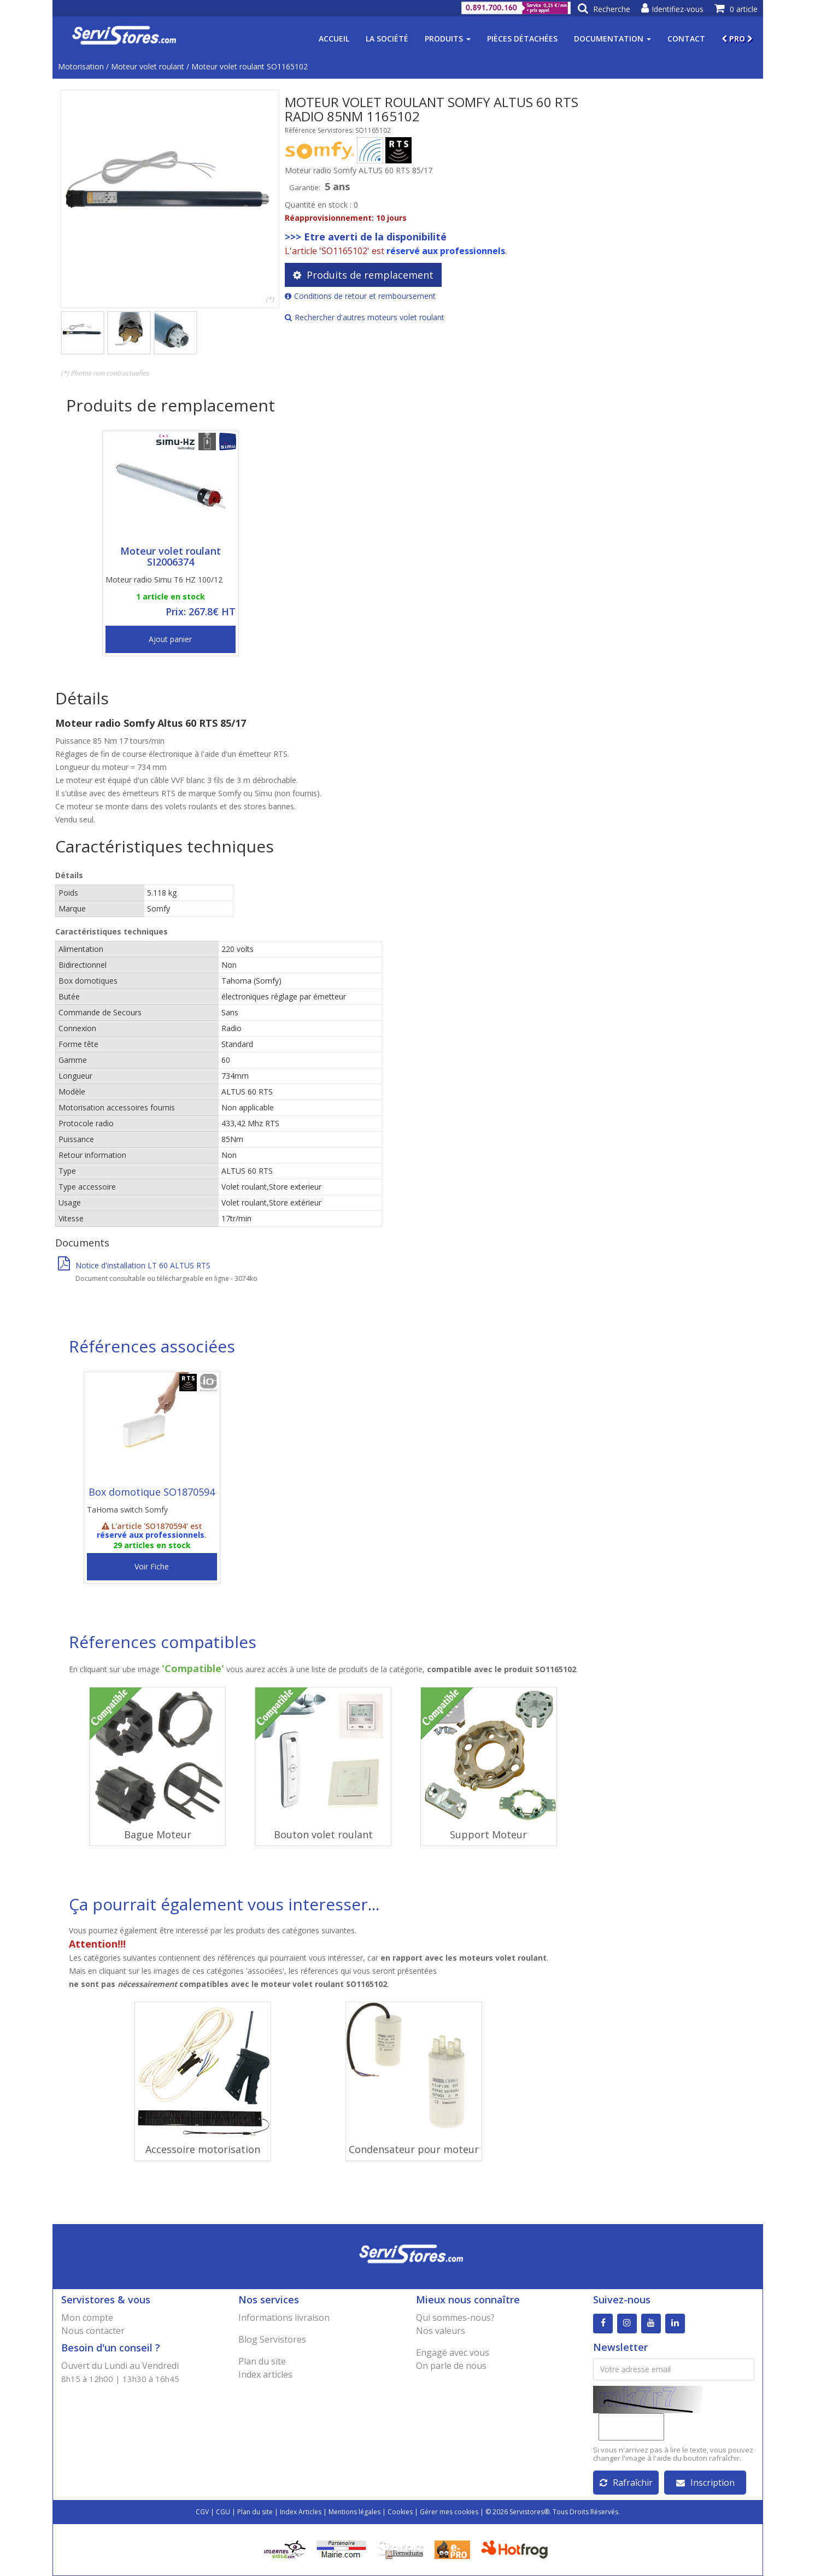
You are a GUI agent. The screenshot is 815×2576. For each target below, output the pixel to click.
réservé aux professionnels (445, 251)
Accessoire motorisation (202, 2149)
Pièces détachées (522, 38)
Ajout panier (170, 639)
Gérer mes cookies (449, 2511)
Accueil (334, 38)
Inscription (705, 2483)
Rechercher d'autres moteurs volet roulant (364, 317)
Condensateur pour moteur (414, 2149)
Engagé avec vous (452, 2352)
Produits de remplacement (363, 274)
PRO (737, 38)
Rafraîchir (626, 2483)
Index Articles (300, 2511)
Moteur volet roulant (147, 66)
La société (387, 38)
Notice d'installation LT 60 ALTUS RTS (134, 1265)
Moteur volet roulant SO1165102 (249, 66)
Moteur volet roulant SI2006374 (170, 556)
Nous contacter (93, 2331)
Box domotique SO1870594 (152, 1491)
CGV (202, 2511)
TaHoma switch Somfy (127, 1509)
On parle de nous (451, 2366)
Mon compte (87, 2318)
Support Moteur (488, 1834)
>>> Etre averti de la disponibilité (366, 236)
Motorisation (81, 66)
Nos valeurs (440, 2331)
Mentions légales (354, 2511)
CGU (223, 2511)
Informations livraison (284, 2318)
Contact (686, 38)
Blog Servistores (272, 2339)
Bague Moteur (157, 1834)
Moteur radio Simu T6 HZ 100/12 (163, 579)
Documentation (612, 38)
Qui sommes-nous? (455, 2318)
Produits (448, 38)
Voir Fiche (151, 1566)
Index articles (265, 2374)
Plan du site (262, 2361)
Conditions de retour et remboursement (360, 296)
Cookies (400, 2511)
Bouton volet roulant (323, 1834)
